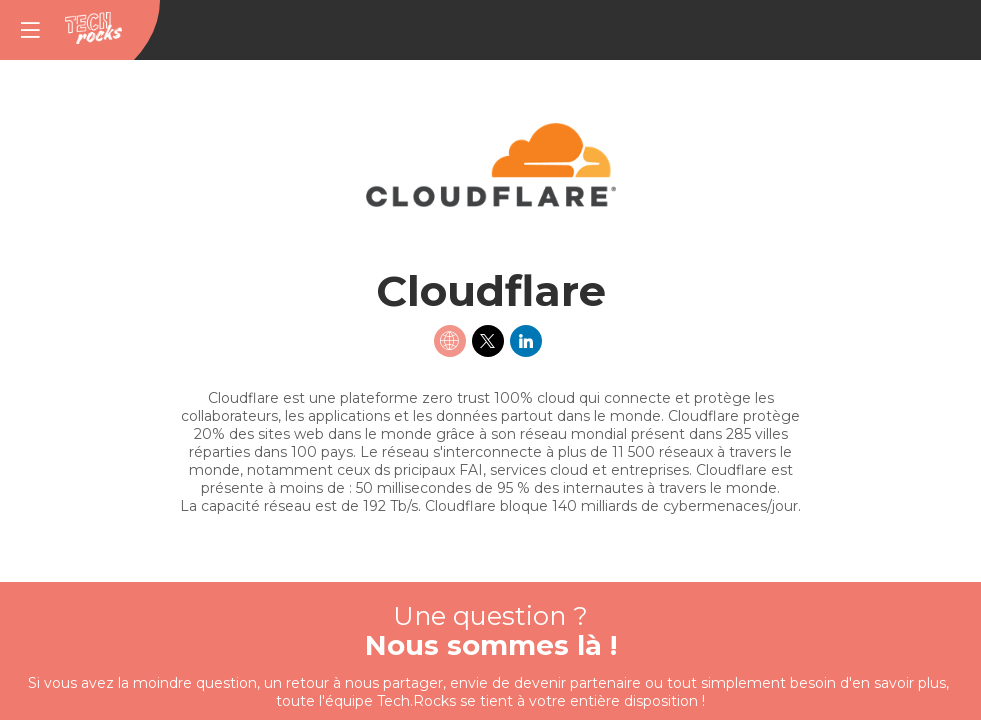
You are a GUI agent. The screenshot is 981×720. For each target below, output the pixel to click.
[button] (30, 30)
